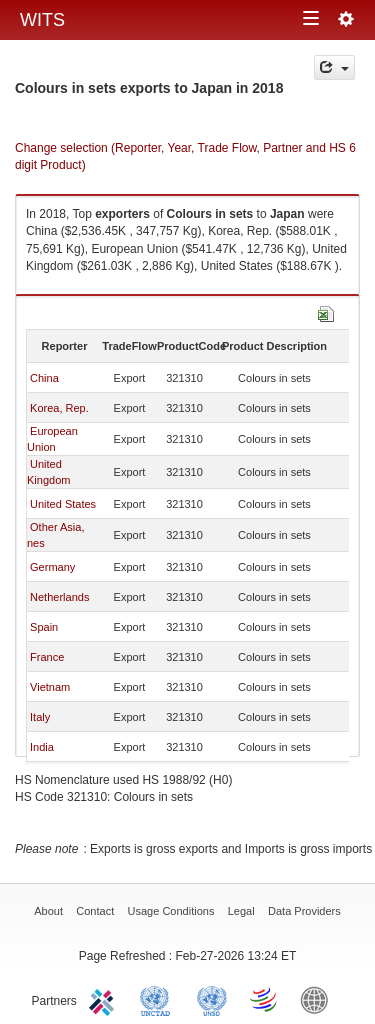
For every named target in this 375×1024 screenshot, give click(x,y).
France (47, 657)
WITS (42, 20)
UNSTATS (212, 999)
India (42, 747)
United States (63, 504)
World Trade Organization (265, 999)
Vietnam (50, 687)
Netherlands (59, 597)
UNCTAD (159, 999)
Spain (44, 627)
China (44, 378)
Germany (52, 567)
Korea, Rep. (59, 408)
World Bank (319, 999)
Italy (40, 717)
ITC (105, 999)
